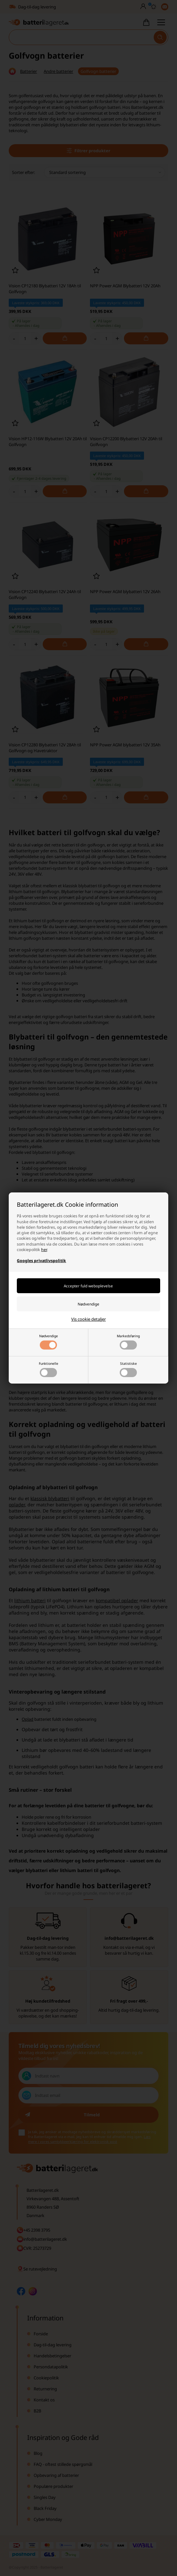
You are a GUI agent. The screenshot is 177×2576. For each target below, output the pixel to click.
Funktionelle (48, 1369)
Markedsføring (128, 1342)
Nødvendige (48, 1342)
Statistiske (128, 1369)
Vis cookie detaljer (88, 1319)
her (44, 1249)
